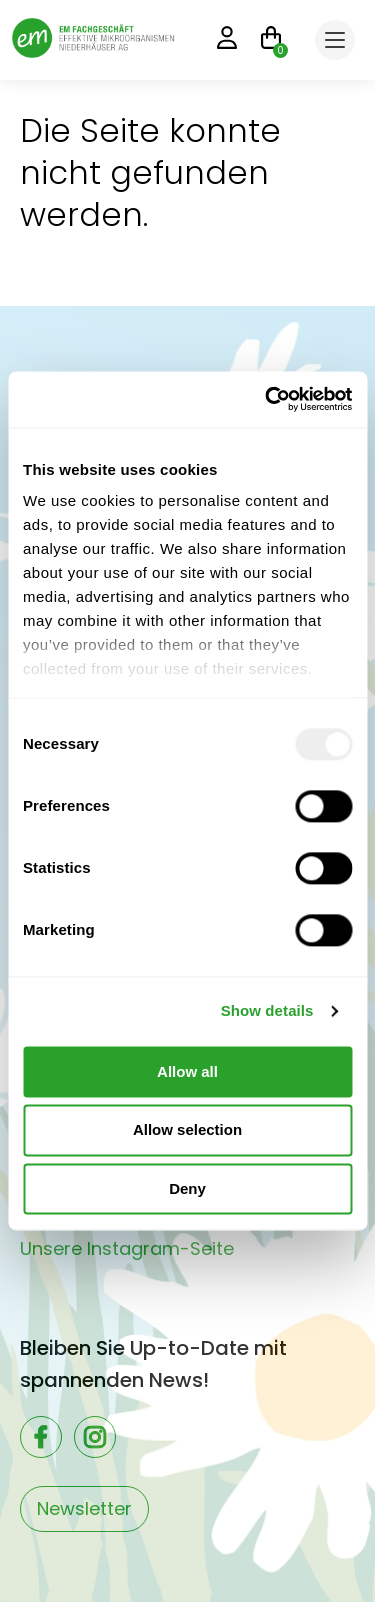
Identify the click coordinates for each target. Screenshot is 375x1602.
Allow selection (187, 1130)
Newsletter (84, 1508)
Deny (187, 1188)
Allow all (187, 1071)
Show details (267, 1010)
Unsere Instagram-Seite (127, 1248)
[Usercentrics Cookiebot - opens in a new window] (267, 399)
